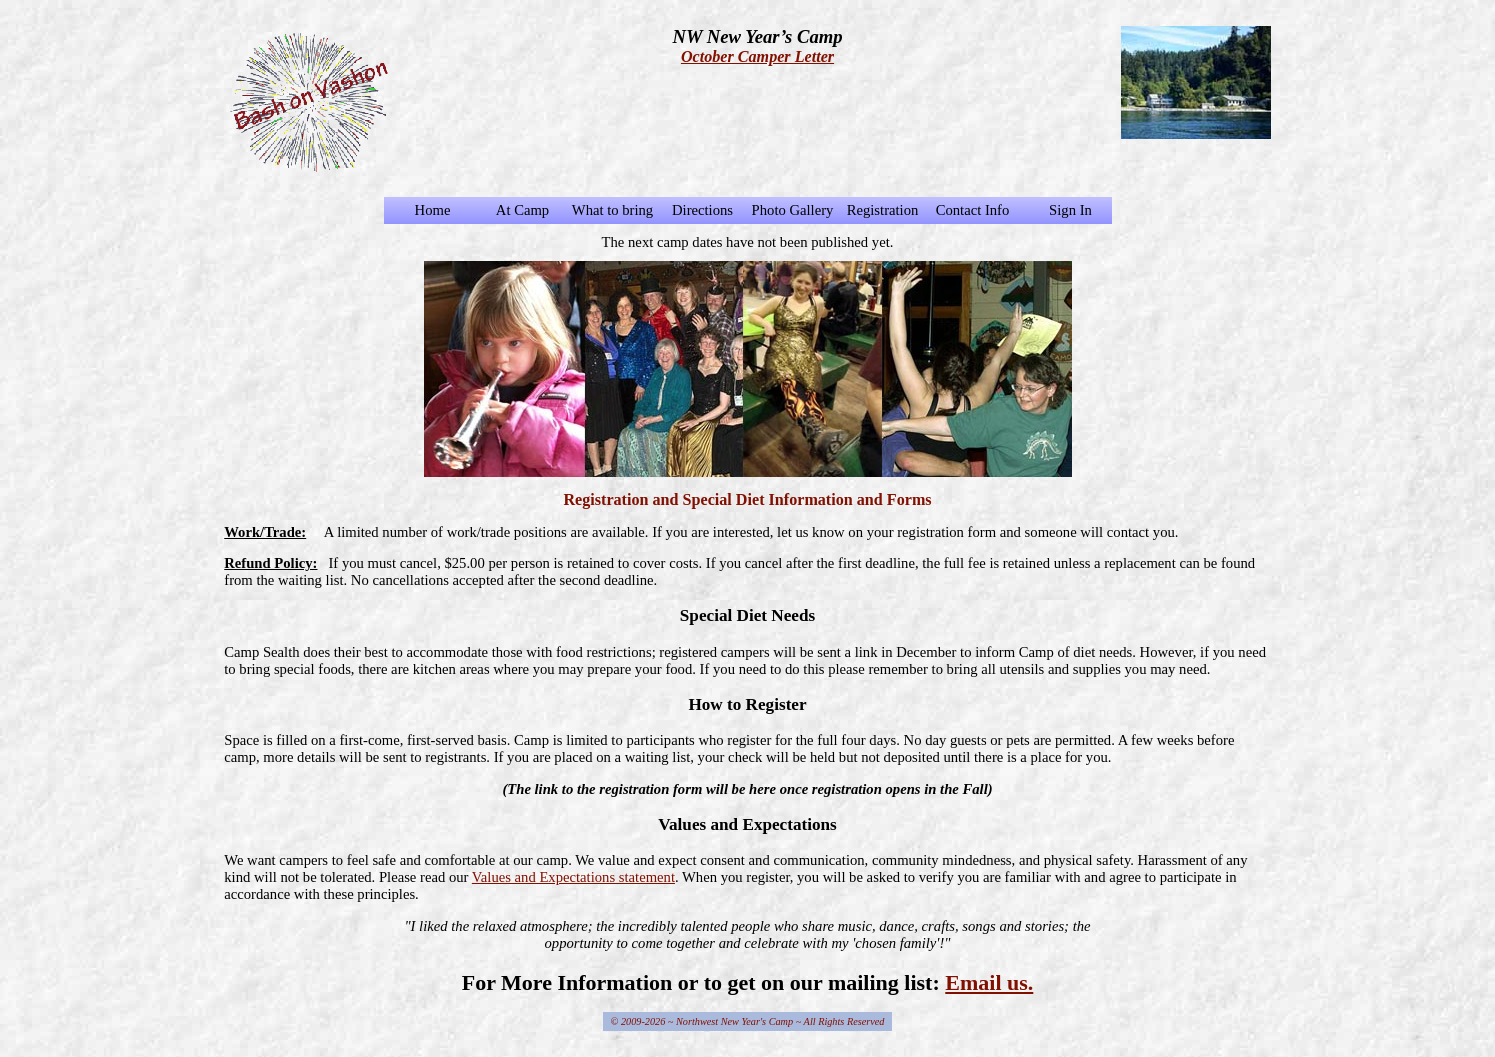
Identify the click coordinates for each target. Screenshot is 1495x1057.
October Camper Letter (757, 56)
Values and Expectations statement (573, 877)
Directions (702, 210)
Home (433, 210)
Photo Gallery (793, 210)
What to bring (612, 210)
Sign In (1070, 210)
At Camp (522, 210)
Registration (883, 210)
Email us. (989, 982)
